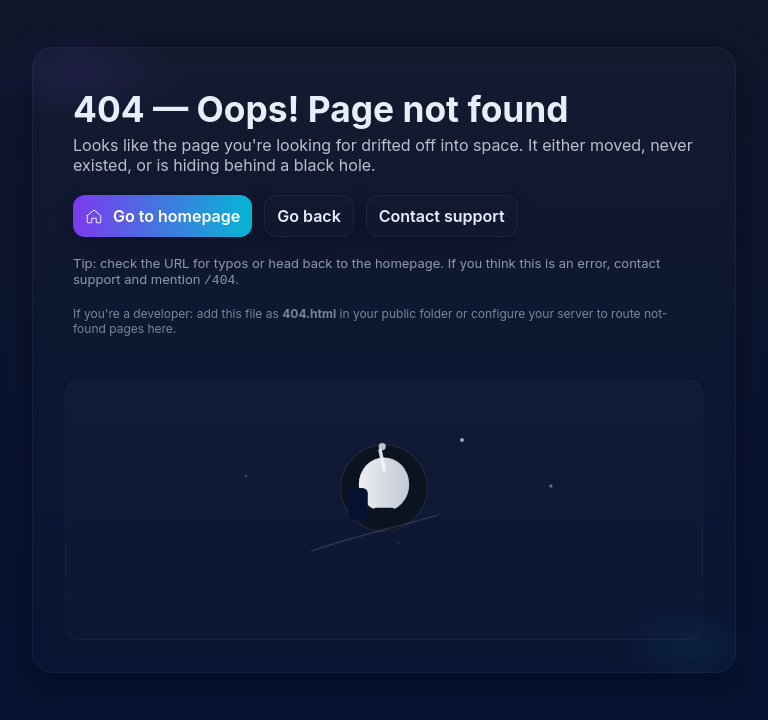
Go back (309, 216)
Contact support (442, 216)
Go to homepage (162, 216)
